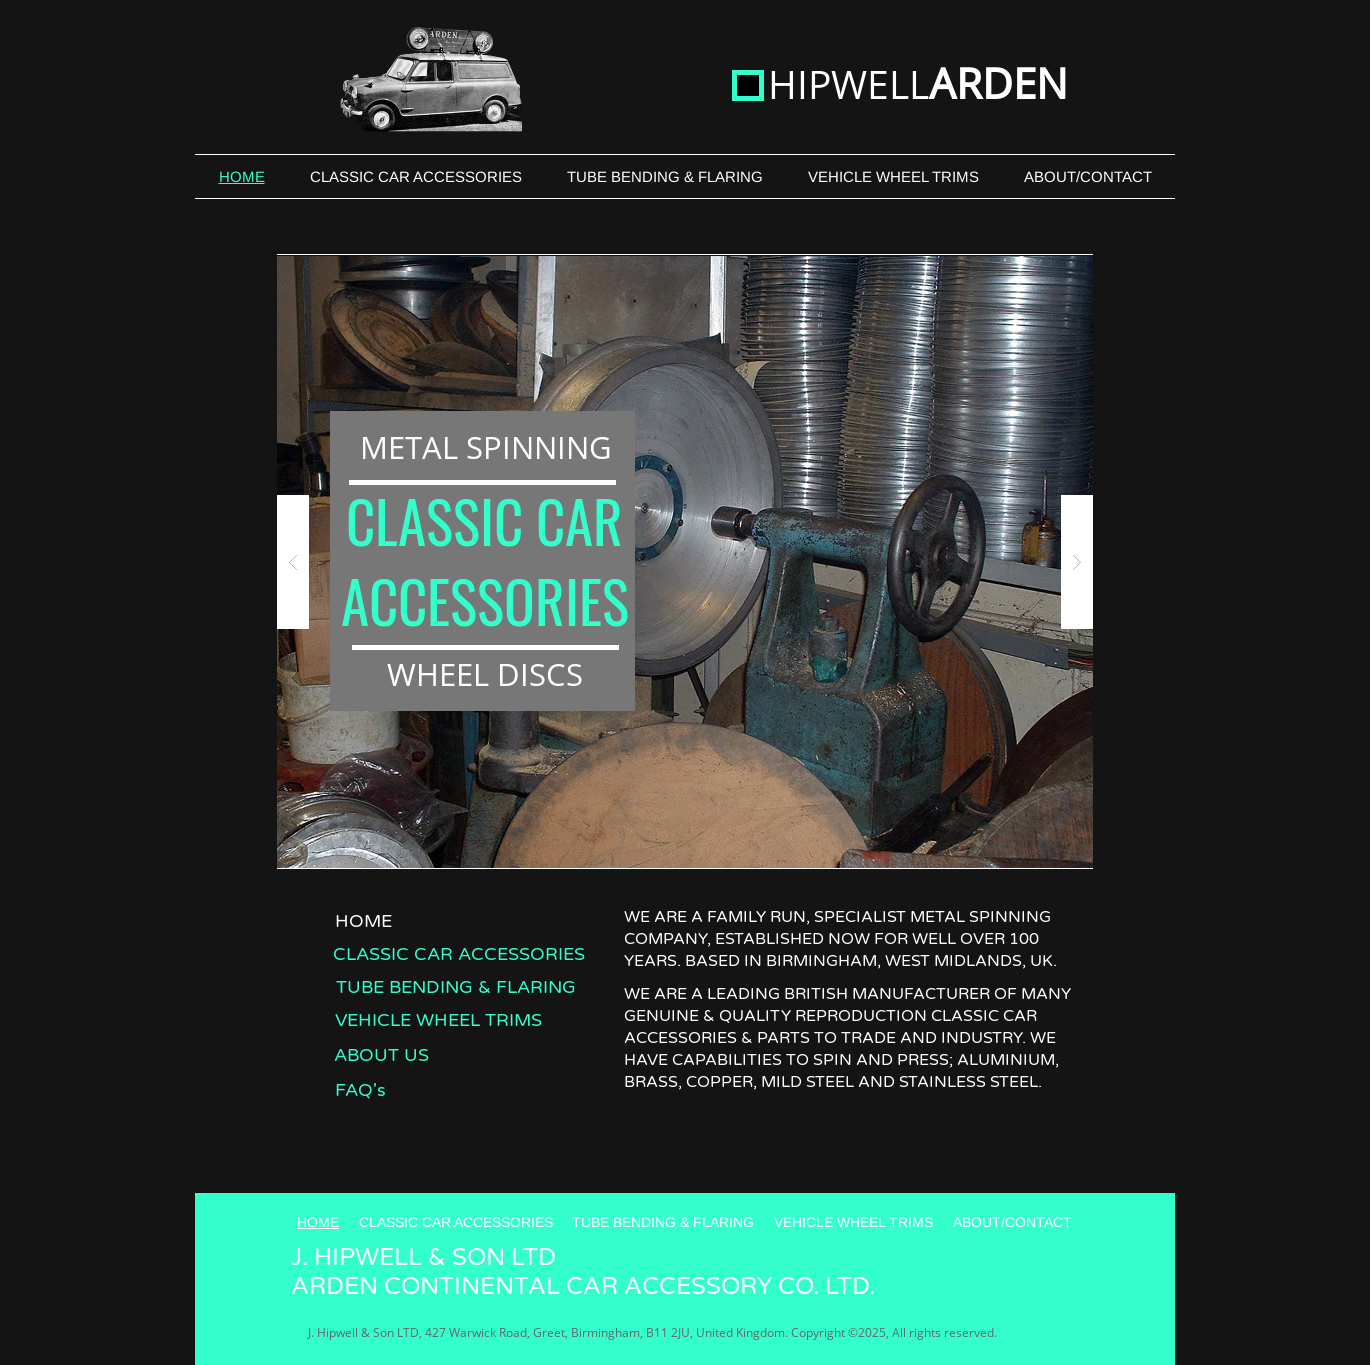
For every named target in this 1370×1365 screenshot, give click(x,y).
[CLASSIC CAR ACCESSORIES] (459, 953)
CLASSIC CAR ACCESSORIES (485, 560)
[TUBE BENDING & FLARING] (455, 986)
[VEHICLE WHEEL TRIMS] (438, 1019)
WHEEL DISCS (485, 674)
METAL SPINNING (486, 447)
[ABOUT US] (381, 1054)
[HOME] (363, 920)
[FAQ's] (360, 1089)
